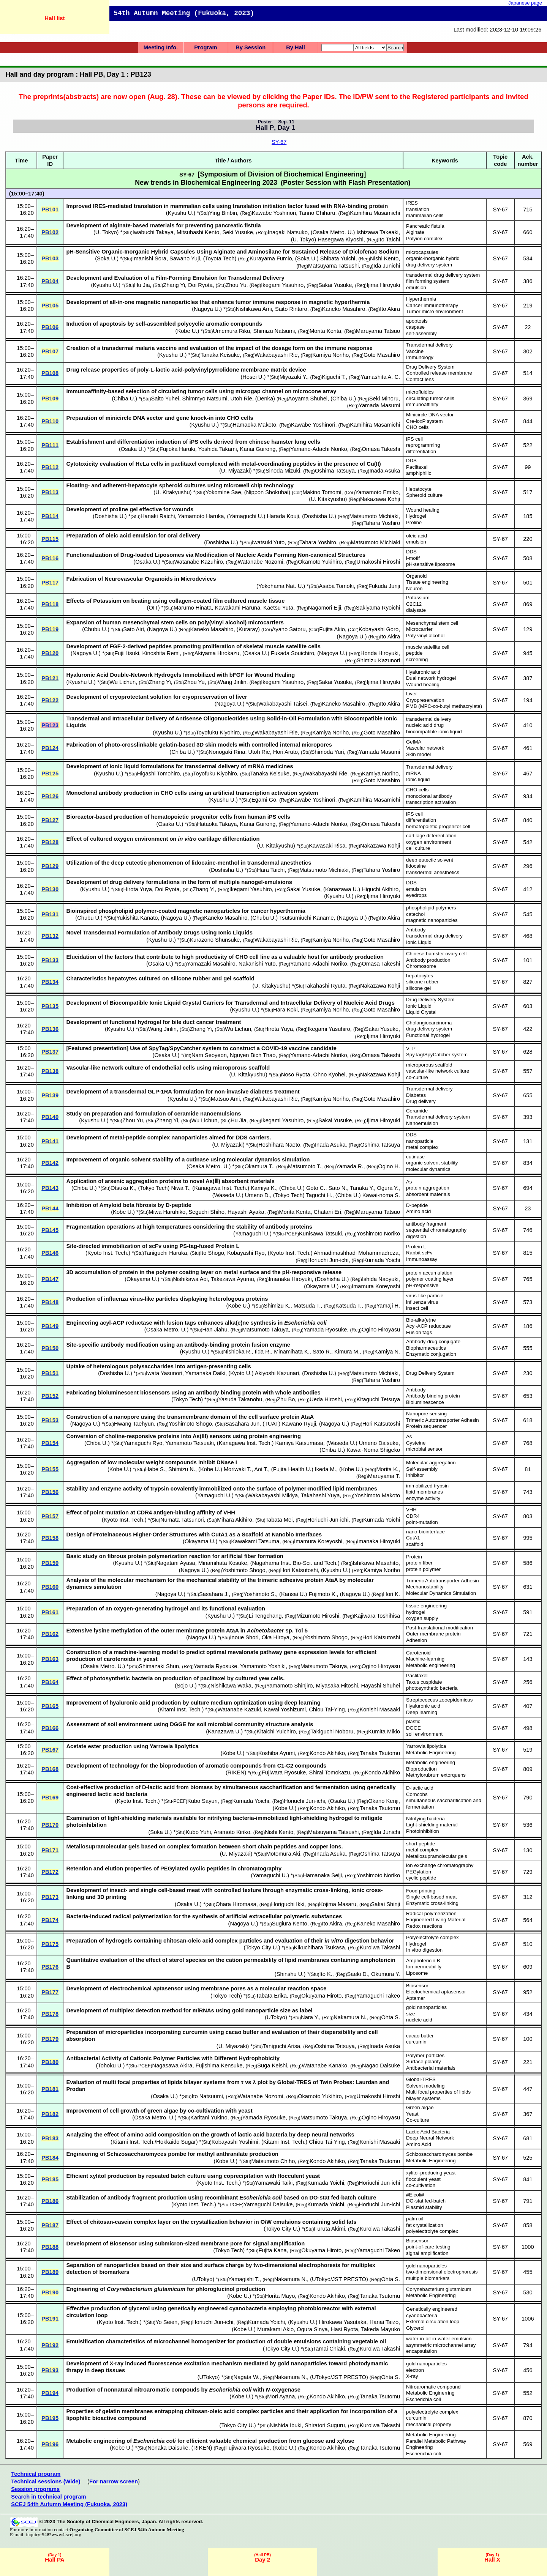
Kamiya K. (263, 1188)
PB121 (49, 678)
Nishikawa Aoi (190, 1279)
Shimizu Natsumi (274, 331)
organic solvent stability (432, 1163)
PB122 (49, 700)
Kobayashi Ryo (246, 1253)
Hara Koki (285, 1010)
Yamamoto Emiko (376, 492)
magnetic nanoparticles (432, 920)
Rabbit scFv (419, 1253)
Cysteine (415, 1443)
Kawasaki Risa (327, 846)
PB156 (49, 1492)
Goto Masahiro (382, 355)
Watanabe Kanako (324, 2065)
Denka (265, 398)
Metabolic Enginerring (430, 2393)
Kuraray (248, 629)
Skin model (418, 754)
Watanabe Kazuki (239, 1709)
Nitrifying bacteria (425, 1818)
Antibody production (428, 960)
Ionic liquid (418, 779)
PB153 (49, 1420)
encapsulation (421, 2351)
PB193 (49, 2370)
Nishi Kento (384, 258)
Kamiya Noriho (330, 355)
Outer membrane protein (433, 1634)
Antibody (415, 930)
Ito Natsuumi (207, 2096)
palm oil (414, 2219)
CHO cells (417, 427)
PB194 (49, 2393)
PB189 (49, 2272)
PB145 (49, 1230)
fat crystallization (424, 2225)
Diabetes (416, 1095)
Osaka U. (132, 449)
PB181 (49, 2089)
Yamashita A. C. (380, 377)
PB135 (49, 1006)
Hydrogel (416, 516)
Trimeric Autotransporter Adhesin (442, 1420)
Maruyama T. (384, 1476)
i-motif (413, 558)
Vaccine (415, 351)
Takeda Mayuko (380, 2329)
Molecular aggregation (431, 1462)
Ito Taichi (389, 239)
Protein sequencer (426, 1426)
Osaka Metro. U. (333, 232)
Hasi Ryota (344, 2329)
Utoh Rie (241, 398)
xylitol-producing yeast (430, 2173)
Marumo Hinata (193, 608)
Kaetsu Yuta (278, 608)
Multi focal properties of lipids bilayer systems (438, 2095)
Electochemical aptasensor (436, 1992)
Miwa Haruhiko (167, 1212)
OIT (153, 608)
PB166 (49, 1728)
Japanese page (525, 3)
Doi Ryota (200, 285)
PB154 (49, 1443)
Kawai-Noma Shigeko (373, 1450)
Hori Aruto (285, 752)
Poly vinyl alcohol (425, 635)
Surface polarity (423, 2061)
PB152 (49, 1396)
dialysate (416, 610)
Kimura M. (347, 1352)
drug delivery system (429, 265)
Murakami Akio (275, 2329)
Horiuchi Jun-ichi (327, 1260)
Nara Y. (310, 2017)
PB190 (49, 2292)
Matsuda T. (307, 1306)
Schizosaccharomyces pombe (439, 2154)
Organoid (416, 576)
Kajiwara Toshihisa (377, 1616)
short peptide (420, 1844)
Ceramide (417, 1111)
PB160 (49, 1587)
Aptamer (415, 1998)
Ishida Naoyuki (380, 1279)
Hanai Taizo (384, 2322)
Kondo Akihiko (327, 1753)
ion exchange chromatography (439, 1865)
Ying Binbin (223, 213)
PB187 (49, 2225)
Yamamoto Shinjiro (289, 1686)
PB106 (49, 327)
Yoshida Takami (217, 449)
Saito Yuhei (165, 398)
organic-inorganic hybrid (433, 258)
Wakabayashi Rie (276, 355)
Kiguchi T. (334, 377)
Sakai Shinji (385, 1904)
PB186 (49, 2201)
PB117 (49, 583)
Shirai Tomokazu (329, 1772)
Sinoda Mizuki (283, 471)
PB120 (49, 653)
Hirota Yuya (137, 889)
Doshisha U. (110, 516)
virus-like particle (424, 1295)
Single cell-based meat (431, 1897)
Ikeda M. (325, 1469)
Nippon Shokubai (267, 492)
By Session (251, 47)
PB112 (49, 467)
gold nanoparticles (426, 2007)
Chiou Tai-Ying (327, 1709)
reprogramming (423, 445)
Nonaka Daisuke (167, 2448)
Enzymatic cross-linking (432, 1903)
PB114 (49, 516)
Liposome (417, 1973)
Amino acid (418, 1211)
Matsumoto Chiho (273, 2161)
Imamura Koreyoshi (376, 1286)
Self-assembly (422, 1469)
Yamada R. (349, 1166)
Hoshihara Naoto (279, 1145)
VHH (411, 1510)
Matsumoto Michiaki (374, 516)
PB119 (49, 629)
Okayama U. (141, 1279)
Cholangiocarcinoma (429, 1023)
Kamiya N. (387, 1352)
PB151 (49, 1373)
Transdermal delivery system (438, 1117)
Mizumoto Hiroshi (317, 1616)
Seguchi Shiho (206, 1212)
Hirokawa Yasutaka (343, 2322)
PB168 (49, 1769)
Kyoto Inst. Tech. (107, 1253)
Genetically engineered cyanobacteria (431, 2312)
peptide (414, 653)
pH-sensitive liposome (430, 564)
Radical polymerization (431, 1913)
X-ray (412, 2376)
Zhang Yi (174, 285)
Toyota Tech (220, 258)
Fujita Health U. (292, 1469)
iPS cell (414, 439)
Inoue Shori (244, 1637)
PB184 (49, 2158)
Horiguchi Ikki (287, 1904)
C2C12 (414, 604)
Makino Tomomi (321, 492)
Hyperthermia (421, 299)
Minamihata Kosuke (222, 1563)
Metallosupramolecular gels (436, 1856)
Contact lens (420, 379)
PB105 (49, 306)
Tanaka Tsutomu (380, 1753)
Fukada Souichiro (292, 653)
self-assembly (421, 333)
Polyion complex (424, 238)
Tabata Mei (279, 1520)
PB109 (49, 398)
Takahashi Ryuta (324, 986)
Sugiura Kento (289, 1924)
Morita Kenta (325, 331)
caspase (415, 327)
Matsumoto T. (304, 1166)
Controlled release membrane (439, 373)
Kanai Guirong (258, 449)
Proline (414, 522)
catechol (415, 914)
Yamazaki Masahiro (211, 964)
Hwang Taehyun (134, 1424)
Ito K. (325, 1974)
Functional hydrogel (428, 1035)
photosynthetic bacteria (432, 1688)
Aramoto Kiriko (231, 1832)
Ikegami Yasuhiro (282, 285)
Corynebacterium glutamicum (438, 2289)
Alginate (415, 232)
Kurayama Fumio (271, 258)
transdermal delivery (428, 719)
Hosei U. (253, 377)
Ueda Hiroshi (326, 1399)
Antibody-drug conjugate (433, 1341)
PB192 (49, 2345)
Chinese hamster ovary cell (436, 953)
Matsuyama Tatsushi (333, 266)
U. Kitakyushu (172, 492)
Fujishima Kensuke (219, 2065)
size (410, 2014)
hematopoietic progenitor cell (438, 826)
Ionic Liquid (419, 942)
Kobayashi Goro (378, 629)
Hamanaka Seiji (322, 1875)
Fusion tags (419, 1332)
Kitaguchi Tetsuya (378, 1399)
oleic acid (416, 536)
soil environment (424, 1734)
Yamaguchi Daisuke (267, 2204)
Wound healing (422, 510)
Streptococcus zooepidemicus (439, 1700)
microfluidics (420, 392)
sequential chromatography (436, 1230)
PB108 (49, 373)
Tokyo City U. (261, 1947)
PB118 (49, 604)
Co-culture (417, 2120)
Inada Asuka (384, 471)
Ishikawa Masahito (375, 1563)
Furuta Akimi (329, 2229)
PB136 (49, 1029)
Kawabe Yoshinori (274, 213)
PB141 (49, 1141)
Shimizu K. (277, 1306)
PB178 (49, 2014)
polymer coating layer (430, 1279)
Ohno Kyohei (329, 1074)
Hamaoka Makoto (254, 425)
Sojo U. (186, 1686)
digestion (416, 1236)
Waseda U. (228, 1195)
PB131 (49, 914)
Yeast (412, 2114)
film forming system (427, 281)
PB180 (49, 2062)
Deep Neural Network (430, 2138)
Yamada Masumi (379, 405)
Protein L (416, 1246)
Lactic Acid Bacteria (428, 2132)
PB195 (49, 2418)
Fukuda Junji (384, 586)
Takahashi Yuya (320, 1495)
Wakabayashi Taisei (282, 704)
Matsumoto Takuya (265, 1330)
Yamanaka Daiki (205, 1373)
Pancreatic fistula (425, 226)
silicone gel (418, 988)
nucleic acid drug (425, 725)
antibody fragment (426, 1224)
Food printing (420, 1891)
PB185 (49, 2179)
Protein (414, 1557)
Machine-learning (425, 1659)
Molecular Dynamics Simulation (441, 1593)
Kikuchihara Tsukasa (319, 1947)
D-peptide (417, 1205)
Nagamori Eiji (324, 608)
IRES (412, 203)
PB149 (49, 1326)
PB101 (49, 209)
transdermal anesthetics (432, 872)
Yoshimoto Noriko (378, 1233)
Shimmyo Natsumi (205, 398)
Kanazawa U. (341, 889)
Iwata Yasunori (164, 1373)
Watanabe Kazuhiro (198, 562)
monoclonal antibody (429, 796)
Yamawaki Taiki (274, 2183)
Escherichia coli (423, 2399)
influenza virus (422, 1302)
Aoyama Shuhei (307, 398)
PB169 (49, 1798)
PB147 (49, 1279)
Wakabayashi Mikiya (272, 1495)
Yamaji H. (388, 1306)
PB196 (49, 2444)
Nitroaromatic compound (433, 2387)
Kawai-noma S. (381, 1195)
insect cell (417, 1308)
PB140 (49, 1117)
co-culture (417, 1077)
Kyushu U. (181, 213)
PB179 (49, 2039)
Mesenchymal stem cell (432, 623)
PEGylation (418, 1872)
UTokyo (276, 2017)
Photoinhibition (422, 1831)
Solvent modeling (425, 2086)
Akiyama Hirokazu (216, 653)
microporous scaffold (429, 1065)
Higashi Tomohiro (158, 773)
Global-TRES (421, 2079)
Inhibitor (415, 1475)
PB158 (49, 1538)
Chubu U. (96, 629)
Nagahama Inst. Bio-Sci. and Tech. (295, 1563)
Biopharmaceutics (426, 1348)
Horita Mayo (280, 2296)
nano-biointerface (425, 1532)
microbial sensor (424, 1449)
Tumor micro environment (434, 311)
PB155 (49, 1469)
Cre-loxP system (424, 421)
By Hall (295, 47)
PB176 (49, 1967)
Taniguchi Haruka (165, 1253)
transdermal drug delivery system (443, 275)
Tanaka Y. (362, 1188)
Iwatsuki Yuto (268, 542)
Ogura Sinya (312, 2329)
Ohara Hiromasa (235, 1904)
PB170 (49, 1825)
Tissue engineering (427, 582)
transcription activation (431, 802)
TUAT (271, 1424)
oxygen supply (422, 1618)
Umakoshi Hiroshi (378, 562)
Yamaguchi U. (246, 516)
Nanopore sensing (426, 1413)
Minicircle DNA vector (430, 415)
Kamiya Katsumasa (299, 1443)
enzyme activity (423, 1498)
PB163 (49, 1659)
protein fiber (419, 1563)
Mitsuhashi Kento (198, 232)
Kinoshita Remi (161, 653)
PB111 (49, 445)
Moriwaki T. (237, 1469)
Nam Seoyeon (209, 1055)
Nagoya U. (207, 309)
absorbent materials (428, 1194)
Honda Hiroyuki (379, 653)
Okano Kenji (383, 1801)
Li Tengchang (264, 1616)
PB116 (49, 558)
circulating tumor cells (430, 398)
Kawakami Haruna (237, 608)
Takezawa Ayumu (232, 1279)
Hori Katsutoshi (381, 1424)
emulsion (416, 287)
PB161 (49, 1612)
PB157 (49, 1516)
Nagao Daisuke (381, 2065)
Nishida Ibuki (286, 2425)
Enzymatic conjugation (431, 1354)
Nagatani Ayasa (175, 1563)
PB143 (49, 1188)
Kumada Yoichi (381, 1260)
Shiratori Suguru (325, 2425)
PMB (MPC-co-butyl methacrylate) (444, 706)
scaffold (414, 1544)
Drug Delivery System (430, 367)
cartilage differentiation (431, 835)
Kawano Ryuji (299, 1424)
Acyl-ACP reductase (428, 1326)
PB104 (49, 281)
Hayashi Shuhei (380, 1686)
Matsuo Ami (225, 1099)
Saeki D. (357, 1974)
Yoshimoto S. (259, 1594)
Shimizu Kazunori (378, 660)
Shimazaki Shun (159, 1666)
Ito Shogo (212, 1253)
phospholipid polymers (431, 908)
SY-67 (279, 142)
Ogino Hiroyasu (381, 1330)
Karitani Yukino (209, 2117)
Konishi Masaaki (379, 1709)
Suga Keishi (272, 2065)
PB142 (49, 1163)
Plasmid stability (424, 2207)
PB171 (49, 1850)
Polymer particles (425, 2055)
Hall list (54, 18)
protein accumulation (429, 1273)
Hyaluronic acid (423, 672)
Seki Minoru (383, 398)
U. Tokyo (106, 232)
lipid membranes (424, 1492)
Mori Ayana (281, 2396)
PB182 (49, 2114)
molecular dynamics (428, 1169)
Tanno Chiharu (317, 213)
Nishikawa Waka (230, 1686)
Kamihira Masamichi (375, 213)
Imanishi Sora (149, 258)
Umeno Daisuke (378, 1443)
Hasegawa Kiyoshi (341, 239)
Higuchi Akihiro (380, 889)
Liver (411, 693)
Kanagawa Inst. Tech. (220, 1188)
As (409, 1182)
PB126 (49, 796)
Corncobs (416, 1794)
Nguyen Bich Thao (252, 1055)
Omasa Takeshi (381, 449)
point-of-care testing (428, 2247)
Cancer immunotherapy (432, 305)
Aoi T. (261, 1469)
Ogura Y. (388, 1188)
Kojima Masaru (337, 1904)
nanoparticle (419, 1141)
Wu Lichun (122, 682)
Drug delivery (421, 1101)
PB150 (49, 1348)
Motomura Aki (283, 1854)
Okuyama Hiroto (321, 1996)
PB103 (49, 258)
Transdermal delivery (429, 345)
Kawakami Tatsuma (255, 1541)
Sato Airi (133, 629)
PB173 (49, 1897)
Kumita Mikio (384, 1731)
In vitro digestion (424, 1950)
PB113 (49, 492)
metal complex (422, 1147)
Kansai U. (293, 1594)
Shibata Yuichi (338, 258)
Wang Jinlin (232, 682)
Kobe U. (187, 331)
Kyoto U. (240, 1373)
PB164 (49, 1682)
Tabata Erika (271, 1996)
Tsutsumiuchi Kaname (306, 918)
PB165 (49, 1706)
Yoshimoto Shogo (190, 1424)
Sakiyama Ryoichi (378, 608)
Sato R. (322, 1352)
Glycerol (415, 2328)
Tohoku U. (110, 2065)
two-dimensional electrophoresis (441, 2272)
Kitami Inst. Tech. (181, 1709)
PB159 (49, 1563)
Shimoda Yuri (327, 752)
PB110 (49, 421)
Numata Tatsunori (182, 1520)
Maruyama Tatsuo (378, 331)
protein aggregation (427, 1188)
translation (417, 209)
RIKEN (236, 1772)
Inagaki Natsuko (288, 232)
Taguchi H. (319, 1195)
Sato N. (338, 1188)
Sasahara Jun (242, 1424)
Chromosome (421, 966)
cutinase (415, 1157)
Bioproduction (421, 1769)
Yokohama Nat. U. (280, 586)
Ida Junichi (386, 266)
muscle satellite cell (427, 647)
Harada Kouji (283, 516)
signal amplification (427, 2253)
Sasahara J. (214, 1594)
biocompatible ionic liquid (434, 731)
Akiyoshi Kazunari (277, 1373)
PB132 (49, 936)
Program (205, 47)
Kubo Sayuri (202, 1801)
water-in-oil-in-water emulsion (438, 2338)
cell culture (418, 848)
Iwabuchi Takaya (153, 232)
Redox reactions (424, 1926)
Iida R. (263, 1352)
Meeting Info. (161, 47)
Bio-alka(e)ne (421, 1320)
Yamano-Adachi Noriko (318, 449)
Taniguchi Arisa (281, 2046)
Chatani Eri (327, 1212)
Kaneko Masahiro (343, 309)
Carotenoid (418, 1653)
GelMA (413, 742)
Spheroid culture (424, 495)
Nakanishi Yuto (257, 964)
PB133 (49, 960)
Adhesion (416, 1640)
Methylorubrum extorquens (436, 1775)
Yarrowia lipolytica (426, 1746)
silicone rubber (422, 982)
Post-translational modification (439, 1628)
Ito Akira (390, 309)
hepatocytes (419, 975)
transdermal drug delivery (434, 936)
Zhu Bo (286, 1399)
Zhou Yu (236, 285)
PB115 (49, 539)
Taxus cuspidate (424, 1682)
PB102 (49, 232)
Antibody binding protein (433, 1396)
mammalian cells (424, 215)
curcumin (416, 2042)
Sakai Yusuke (335, 285)
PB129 (49, 866)
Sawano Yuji (184, 258)
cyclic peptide (421, 1878)
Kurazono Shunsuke (215, 940)
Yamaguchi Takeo (378, 1996)
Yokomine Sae (223, 492)
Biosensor (417, 1985)
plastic (413, 1721)
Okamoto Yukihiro (319, 562)
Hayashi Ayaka (246, 1212)
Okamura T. (259, 1166)
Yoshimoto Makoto (377, 1495)
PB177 (49, 1992)
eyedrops (416, 895)
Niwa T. (180, 1188)
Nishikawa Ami (254, 309)
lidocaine (416, 866)
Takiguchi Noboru (331, 1731)
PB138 (49, 1071)
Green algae (420, 2107)
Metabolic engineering (430, 1665)
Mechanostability (424, 1587)
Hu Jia (142, 285)
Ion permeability (423, 1966)
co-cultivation (420, 2185)
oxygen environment (428, 842)
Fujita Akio (332, 629)
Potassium (418, 597)
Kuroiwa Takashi (380, 1947)
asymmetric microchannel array (441, 2345)
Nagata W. (246, 2377)
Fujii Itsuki (126, 653)
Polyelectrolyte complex (432, 1937)
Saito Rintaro (291, 309)
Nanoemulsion (422, 1123)
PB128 (49, 842)
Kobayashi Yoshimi (235, 2142)
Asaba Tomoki (336, 586)
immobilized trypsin (427, 1486)
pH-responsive (422, 1285)
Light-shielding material (432, 1825)
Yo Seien (166, 2322)
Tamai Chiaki (329, 2349)
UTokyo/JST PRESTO (339, 2279)
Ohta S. (390, 2017)
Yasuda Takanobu (240, 1399)
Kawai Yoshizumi (285, 1709)
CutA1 (413, 1538)
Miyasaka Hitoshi (337, 1686)
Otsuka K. (123, 1188)
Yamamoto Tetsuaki (189, 1443)
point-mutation (422, 1522)
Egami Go (263, 800)
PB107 (49, 351)
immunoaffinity (422, 404)
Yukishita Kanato (137, 918)
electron (415, 2370)
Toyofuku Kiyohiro (218, 732)
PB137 (49, 1052)
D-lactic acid (419, 1788)
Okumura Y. (385, 1974)
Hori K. (391, 1594)
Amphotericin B (423, 1960)
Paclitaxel (416, 467)
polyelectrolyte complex (432, 2231)
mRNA (413, 773)
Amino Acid (418, 2144)
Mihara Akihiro (234, 1520)
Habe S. (155, 1469)
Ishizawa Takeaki (378, 232)
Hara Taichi (271, 870)
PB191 (49, 2319)
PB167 (49, 1750)
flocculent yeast (423, 2179)
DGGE (413, 1728)
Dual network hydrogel (431, 678)
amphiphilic (418, 473)
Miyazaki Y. (293, 377)
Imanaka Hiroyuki (290, 1279)
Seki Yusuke (238, 232)
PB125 (49, 773)
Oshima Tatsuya (335, 471)
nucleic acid (419, 2020)
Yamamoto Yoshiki (263, 1666)
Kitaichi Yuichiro (276, 1731)
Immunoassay (421, 1259)
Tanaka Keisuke (220, 355)
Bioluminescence (425, 1402)
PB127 (49, 820)
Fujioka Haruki (177, 449)
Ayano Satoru (289, 629)
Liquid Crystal (421, 1012)
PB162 (49, 1634)
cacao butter (420, 2036)
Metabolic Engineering (431, 1752)
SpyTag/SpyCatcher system (437, 1054)
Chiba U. (124, 398)
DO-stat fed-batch (426, 2201)
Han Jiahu (215, 1330)
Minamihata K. (292, 1352)
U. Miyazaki (235, 471)
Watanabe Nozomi (260, 562)
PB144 (49, 1208)
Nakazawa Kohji (380, 499)
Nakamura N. (350, 2017)
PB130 (49, 889)
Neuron (414, 588)
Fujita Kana (273, 2250)
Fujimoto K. (322, 1594)
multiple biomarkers (427, 2278)
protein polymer (423, 1569)
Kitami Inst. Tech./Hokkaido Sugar (154, 2142)
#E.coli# (415, 2195)
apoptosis (416, 321)
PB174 (49, 1920)
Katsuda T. (348, 1306)
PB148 (49, 1302)
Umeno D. (257, 1195)
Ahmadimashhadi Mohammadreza (356, 1253)
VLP (411, 1048)
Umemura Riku (231, 331)
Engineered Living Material (435, 1919)
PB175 (49, 1944)
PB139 (49, 1095)
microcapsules (422, 252)
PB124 (49, 748)
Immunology (419, 357)
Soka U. (107, 258)
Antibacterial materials (430, 2068)
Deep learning (421, 1712)
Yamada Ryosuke (325, 1330)
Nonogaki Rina (227, 752)
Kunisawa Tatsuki (320, 1233)
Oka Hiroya (275, 1637)
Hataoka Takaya (217, 824)
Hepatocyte (419, 489)
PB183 (49, 2138)
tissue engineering (426, 1606)
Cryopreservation (425, 700)
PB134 (49, 982)
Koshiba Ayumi (276, 1753)
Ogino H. (389, 1166)
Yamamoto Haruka (201, 516)
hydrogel (415, 1612)
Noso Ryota (295, 1074)
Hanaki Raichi (158, 516)
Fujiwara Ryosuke (284, 1772)
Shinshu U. (290, 1974)
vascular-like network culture (437, 1071)
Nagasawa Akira (172, 2065)
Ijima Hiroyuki (383, 285)
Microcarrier (419, 629)
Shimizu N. (181, 1469)
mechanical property (428, 2424)
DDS (411, 460)
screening (417, 659)
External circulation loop (432, 2321)
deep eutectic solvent (429, 860)
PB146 (49, 1253)
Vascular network (425, 748)
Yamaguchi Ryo (142, 1443)
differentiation (421, 451)
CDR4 (413, 1516)
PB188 (49, 2247)
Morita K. (387, 1469)
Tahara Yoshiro (381, 523)
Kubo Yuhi (198, 1832)
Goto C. (316, 1188)
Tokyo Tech (154, 1188)
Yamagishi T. (243, 2279)
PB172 (49, 1872)
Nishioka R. (237, 1352)
